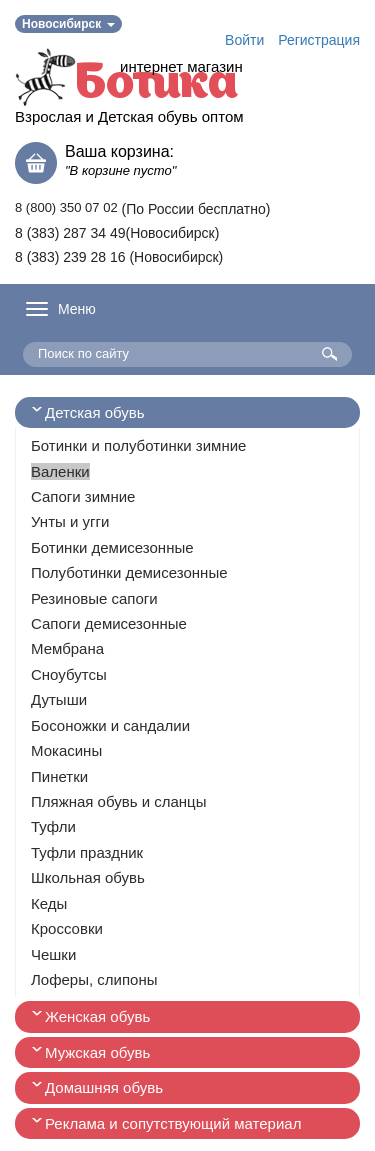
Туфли (53, 826)
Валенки (60, 471)
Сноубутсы (69, 674)
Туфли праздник (87, 852)
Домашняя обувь (104, 1087)
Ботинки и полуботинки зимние (138, 445)
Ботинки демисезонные (112, 547)
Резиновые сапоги (94, 598)
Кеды (49, 903)
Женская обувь (97, 1016)
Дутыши (59, 699)
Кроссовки (67, 928)
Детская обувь (95, 412)
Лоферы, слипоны (94, 979)
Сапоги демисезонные (109, 623)
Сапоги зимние (83, 496)
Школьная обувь (88, 877)
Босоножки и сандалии (110, 725)
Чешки (53, 954)
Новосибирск (68, 24)
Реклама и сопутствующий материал (173, 1123)
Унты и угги (70, 521)
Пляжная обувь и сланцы (118, 801)
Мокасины (66, 750)
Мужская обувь (97, 1052)
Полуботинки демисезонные (129, 572)
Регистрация (319, 40)
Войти (244, 40)
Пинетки (59, 776)
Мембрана (67, 648)
